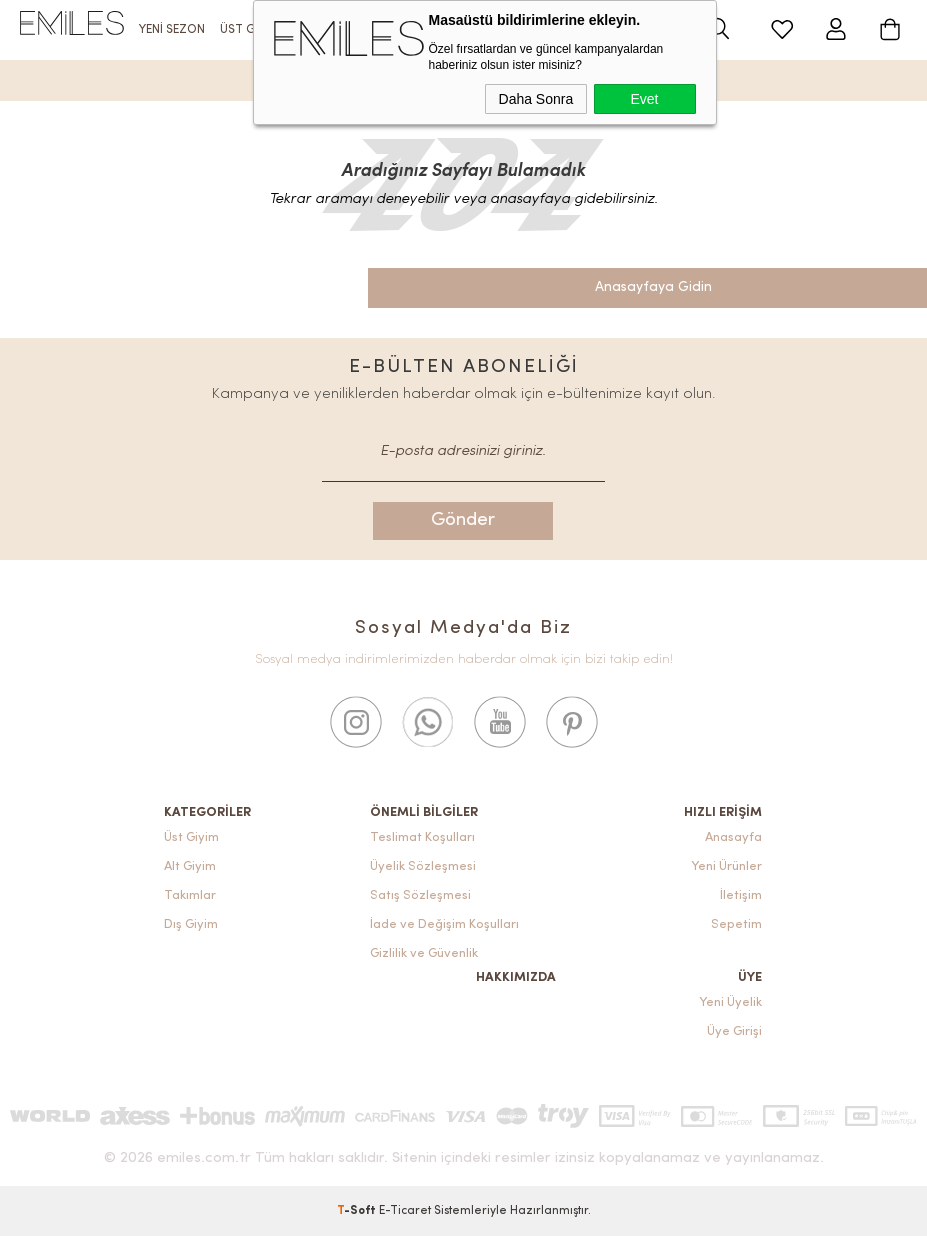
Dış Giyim (191, 924)
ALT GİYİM (322, 30)
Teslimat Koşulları (422, 837)
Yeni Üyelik (730, 1002)
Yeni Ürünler (726, 866)
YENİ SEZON (172, 30)
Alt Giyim (190, 866)
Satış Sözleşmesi (420, 895)
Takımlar (190, 895)
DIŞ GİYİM (444, 30)
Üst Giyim (191, 837)
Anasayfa (733, 837)
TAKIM (384, 30)
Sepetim (736, 924)
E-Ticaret (405, 1211)
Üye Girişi (734, 1031)
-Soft (358, 1211)
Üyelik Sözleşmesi (423, 866)
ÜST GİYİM (249, 30)
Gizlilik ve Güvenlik (424, 953)
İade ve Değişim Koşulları (444, 924)
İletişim (741, 895)
